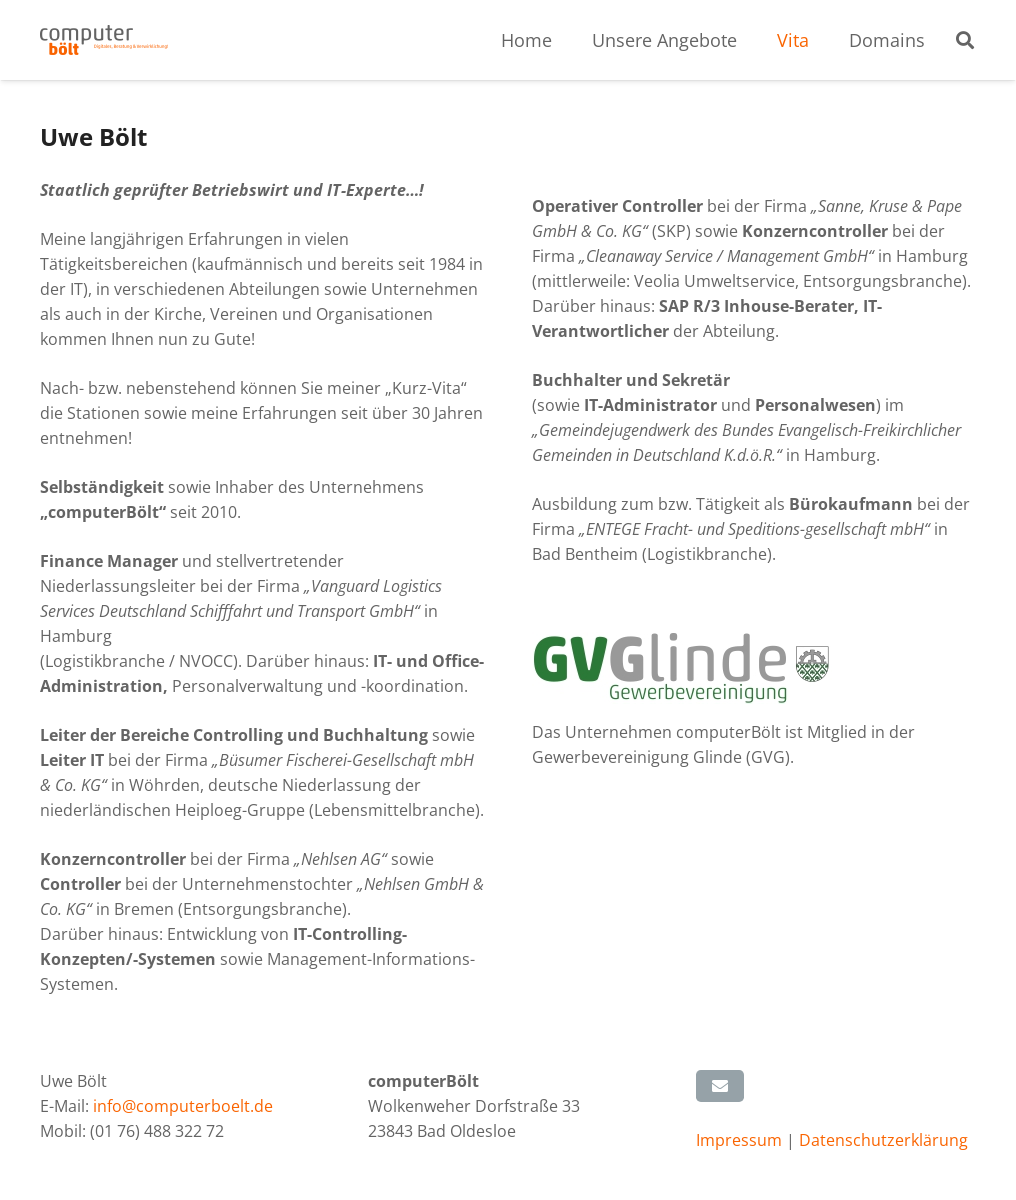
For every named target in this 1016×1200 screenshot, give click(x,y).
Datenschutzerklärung (883, 1140)
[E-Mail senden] (720, 1086)
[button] (965, 40)
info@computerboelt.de (183, 1106)
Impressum (741, 1140)
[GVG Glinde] (754, 668)
